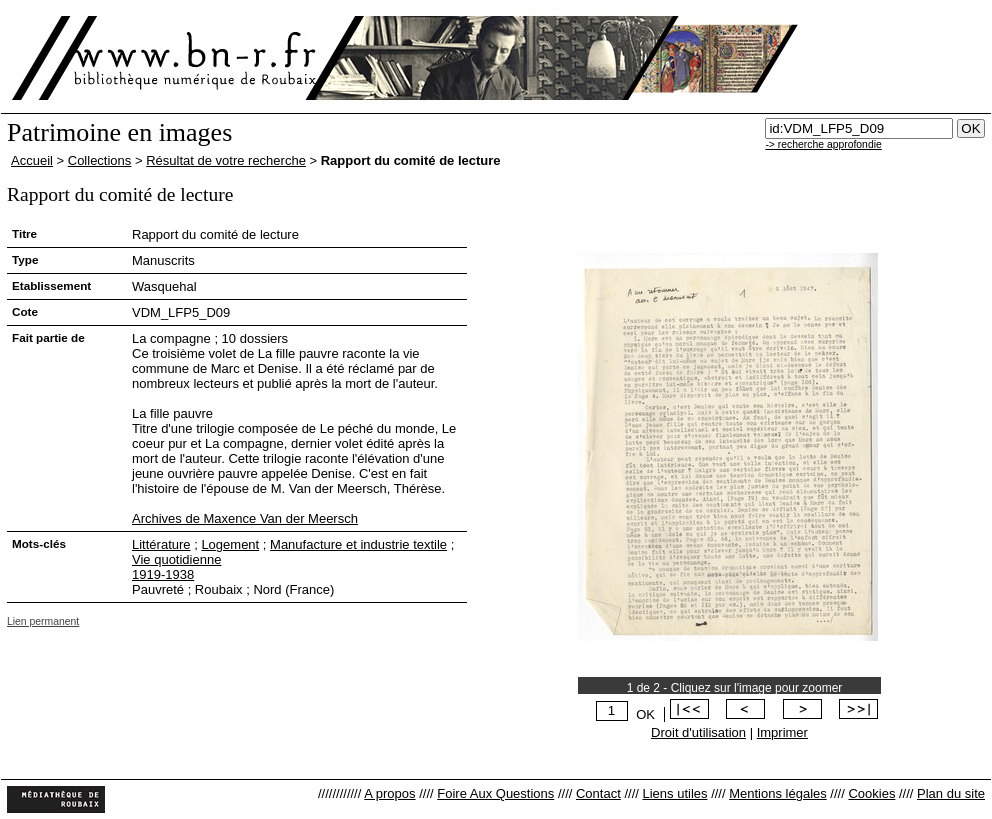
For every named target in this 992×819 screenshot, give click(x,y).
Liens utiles (674, 793)
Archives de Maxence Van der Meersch (245, 518)
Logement (230, 544)
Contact (598, 793)
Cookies (871, 793)
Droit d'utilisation (698, 732)
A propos (389, 793)
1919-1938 (163, 574)
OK (645, 714)
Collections (100, 160)
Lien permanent (43, 621)
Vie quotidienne (176, 559)
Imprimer (782, 732)
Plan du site (951, 793)
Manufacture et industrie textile (358, 544)
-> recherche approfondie (823, 144)
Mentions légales (778, 793)
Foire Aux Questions (495, 793)
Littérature (161, 544)
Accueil (32, 160)
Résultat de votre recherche (226, 160)
